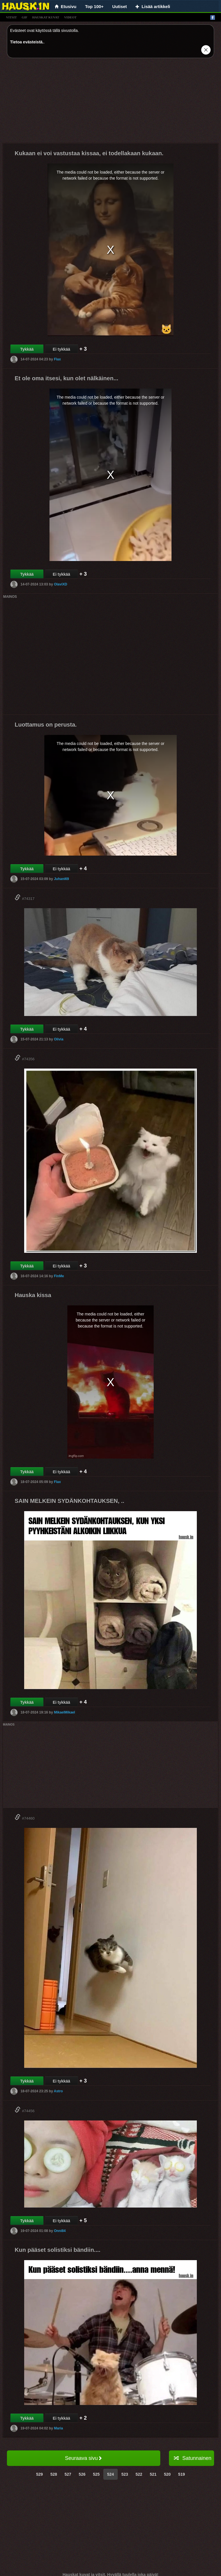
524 (110, 2474)
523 (124, 2474)
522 (139, 2474)
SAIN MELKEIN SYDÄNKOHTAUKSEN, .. (69, 1501)
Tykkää (26, 349)
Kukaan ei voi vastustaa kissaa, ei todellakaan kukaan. (89, 153)
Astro (58, 2091)
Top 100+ (94, 6)
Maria (58, 2428)
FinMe (59, 1276)
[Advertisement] (110, 102)
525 (96, 2474)
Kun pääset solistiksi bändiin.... (57, 2250)
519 (181, 2474)
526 (82, 2474)
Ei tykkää (61, 349)
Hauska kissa (33, 1295)
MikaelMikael (64, 1712)
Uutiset (119, 6)
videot (70, 17)
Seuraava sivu (83, 2458)
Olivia (58, 1039)
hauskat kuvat (45, 17)
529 (39, 2474)
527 (67, 2474)
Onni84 (60, 2231)
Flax (57, 359)
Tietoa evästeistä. (26, 42)
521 (153, 2474)
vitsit (11, 17)
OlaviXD (60, 584)
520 (167, 2474)
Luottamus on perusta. (46, 724)
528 (53, 2474)
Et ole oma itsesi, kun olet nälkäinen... (66, 378)
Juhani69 (61, 879)
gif (24, 17)
